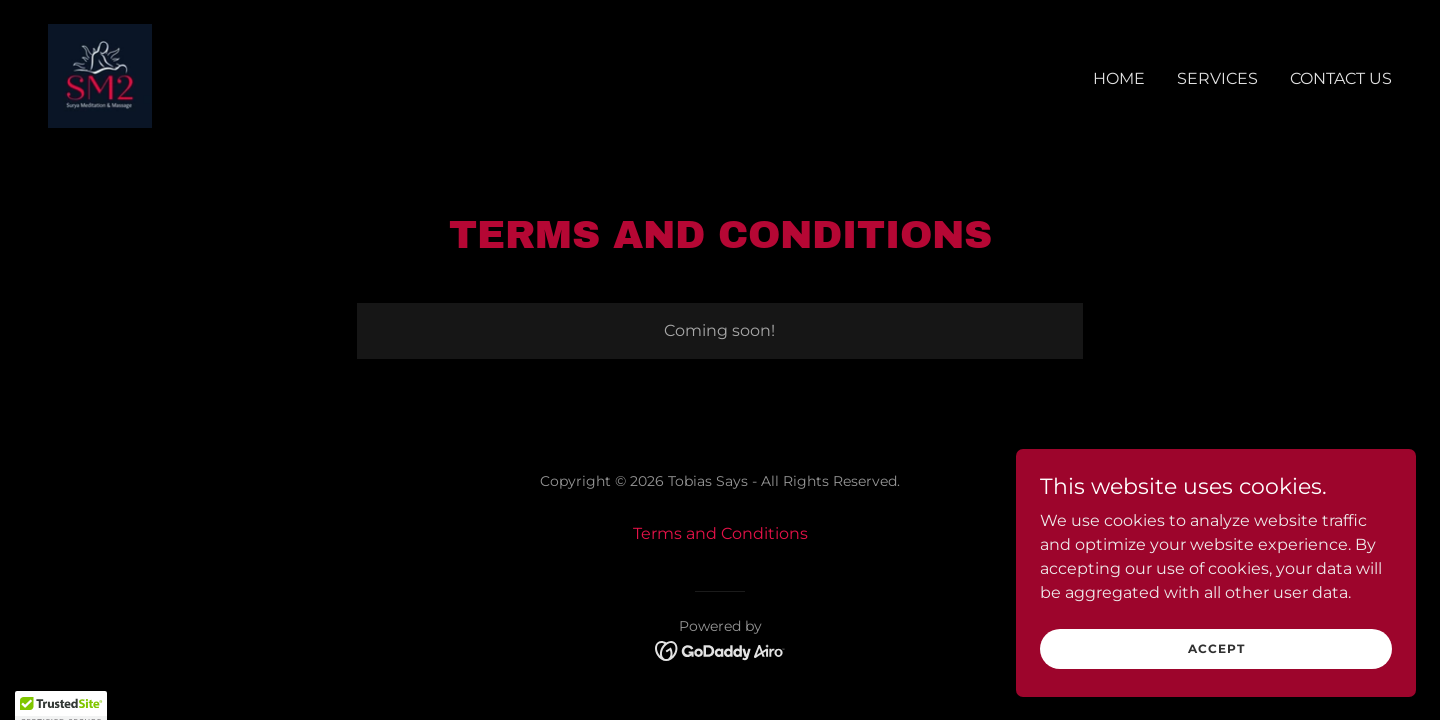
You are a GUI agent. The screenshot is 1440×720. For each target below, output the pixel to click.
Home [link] (1119, 78)
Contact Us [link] (1341, 78)
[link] (100, 74)
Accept (1216, 689)
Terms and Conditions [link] (720, 533)
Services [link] (1217, 78)
